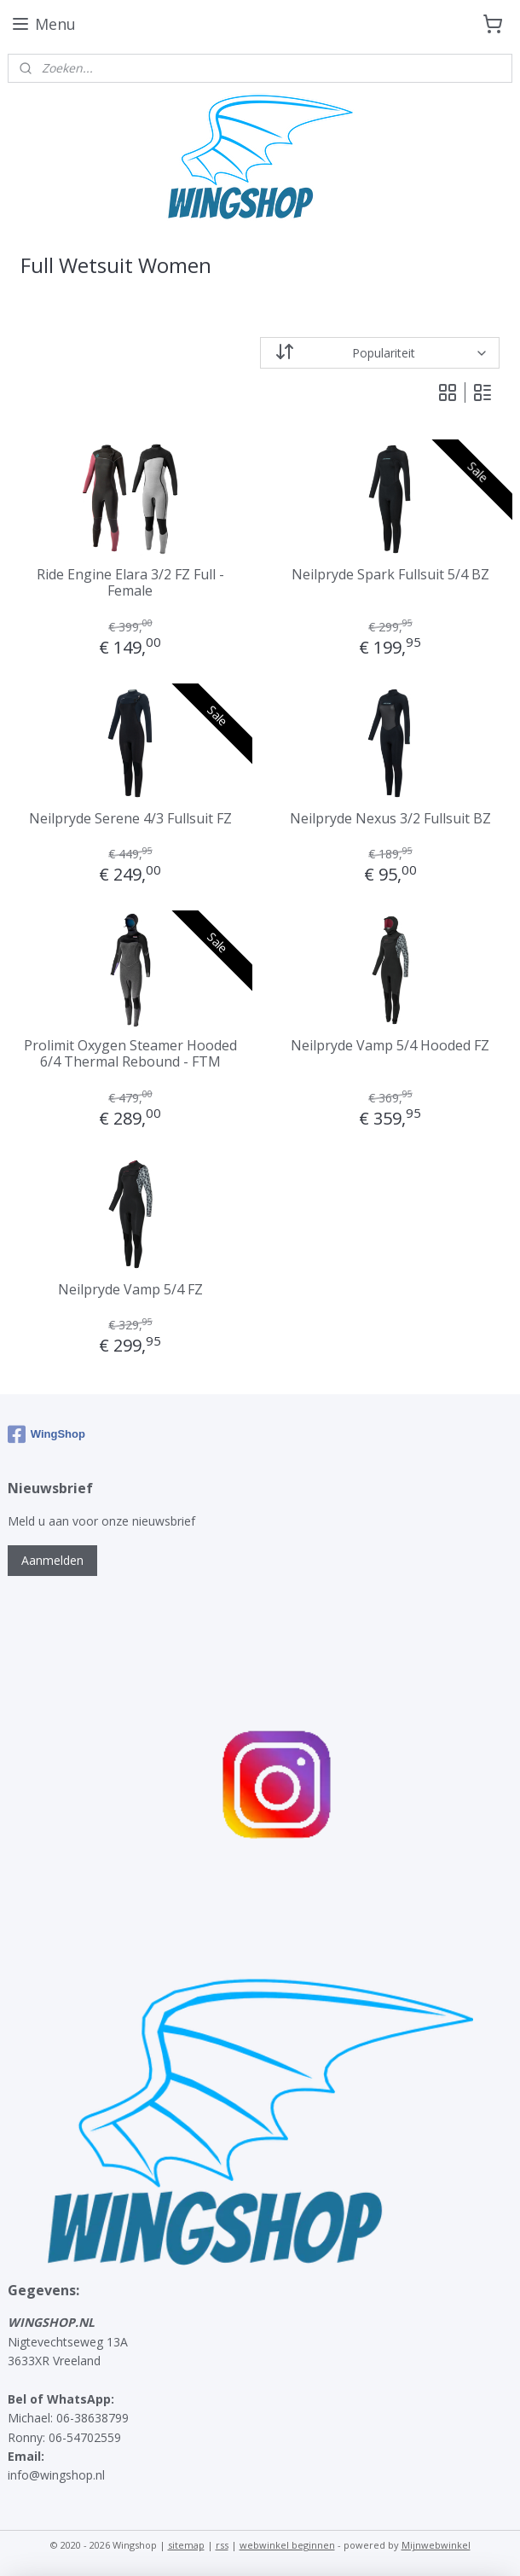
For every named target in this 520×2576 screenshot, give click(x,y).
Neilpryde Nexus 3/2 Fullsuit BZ (390, 819)
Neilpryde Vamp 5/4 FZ (130, 1290)
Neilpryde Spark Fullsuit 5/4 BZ (390, 575)
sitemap (186, 2544)
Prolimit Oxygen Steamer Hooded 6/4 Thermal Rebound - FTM (130, 1054)
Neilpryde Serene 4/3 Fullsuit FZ (130, 819)
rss (222, 2544)
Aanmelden (52, 1560)
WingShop (46, 1434)
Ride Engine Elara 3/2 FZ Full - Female (130, 583)
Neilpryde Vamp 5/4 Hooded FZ (390, 1046)
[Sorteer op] (380, 353)
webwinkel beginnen (287, 2544)
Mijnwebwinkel (436, 2544)
